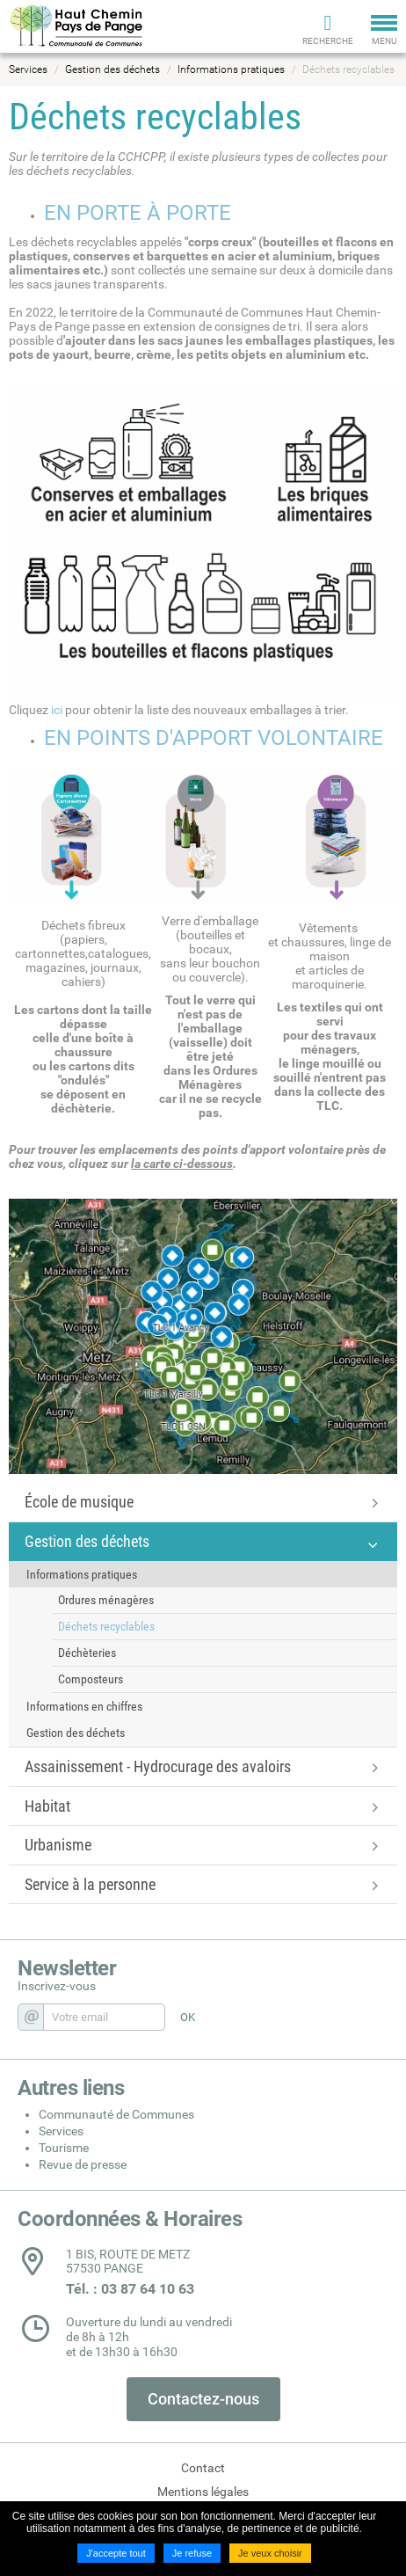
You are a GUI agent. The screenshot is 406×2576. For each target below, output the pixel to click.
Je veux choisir (270, 2553)
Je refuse (192, 2553)
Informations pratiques (231, 69)
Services (28, 69)
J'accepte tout (116, 2553)
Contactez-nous (203, 2399)
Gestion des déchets (112, 69)
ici (56, 710)
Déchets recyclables (348, 69)
